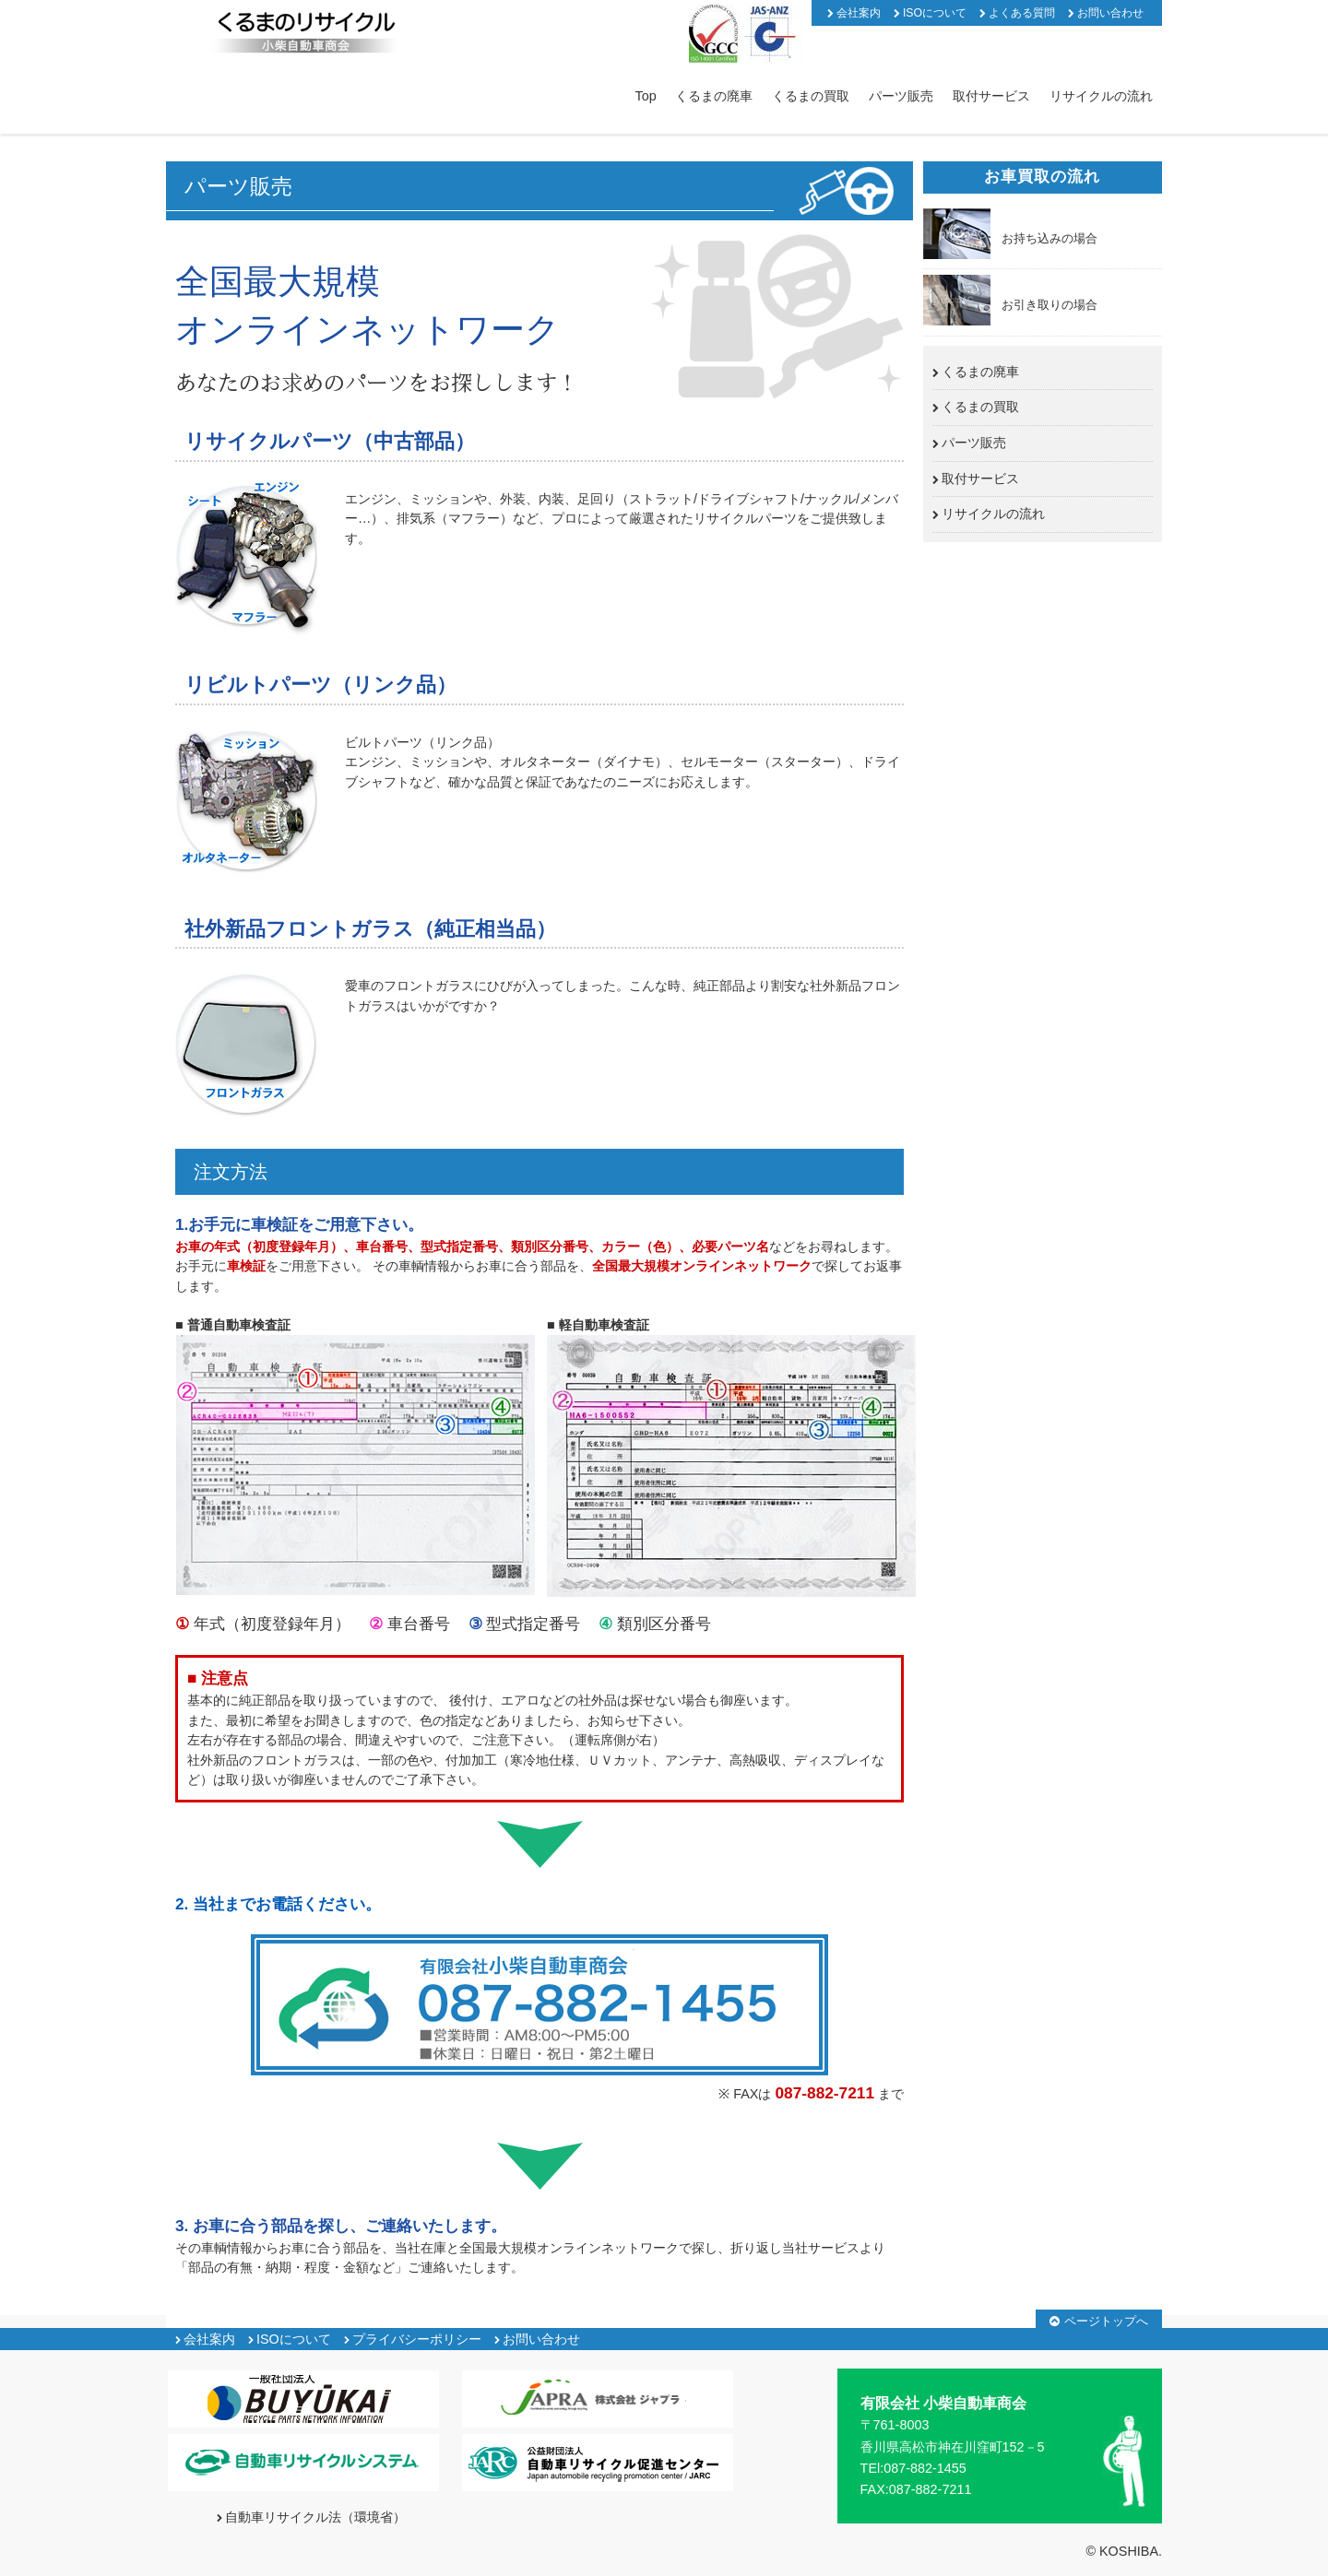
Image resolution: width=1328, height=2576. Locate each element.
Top (646, 96)
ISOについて (934, 12)
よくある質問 (1022, 12)
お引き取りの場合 (1049, 305)
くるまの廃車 (714, 96)
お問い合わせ (1110, 12)
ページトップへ (1106, 2321)
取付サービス (991, 96)
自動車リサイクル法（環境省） (315, 2517)
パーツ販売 (901, 96)
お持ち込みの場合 (1049, 238)
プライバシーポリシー (416, 2339)
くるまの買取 (810, 96)
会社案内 (858, 12)
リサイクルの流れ (1101, 96)
